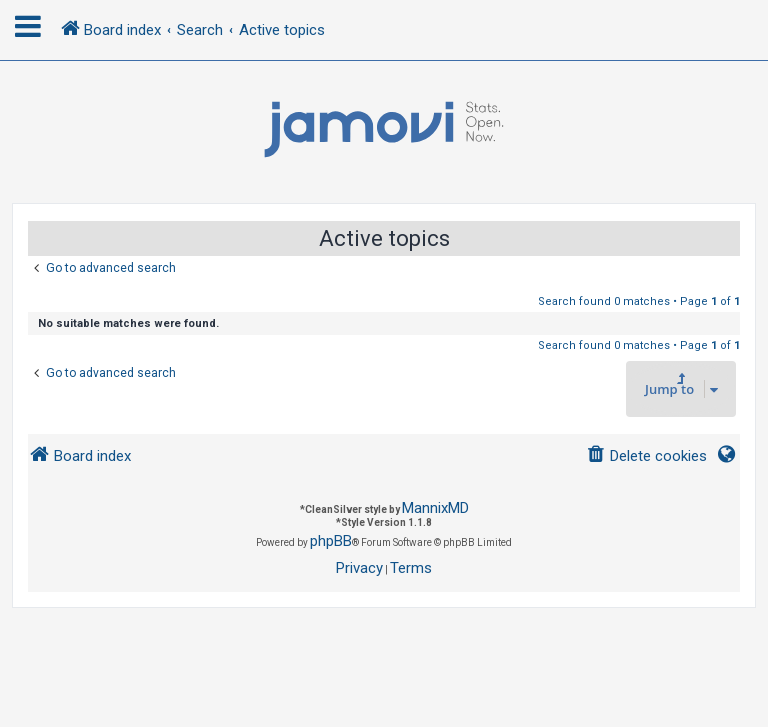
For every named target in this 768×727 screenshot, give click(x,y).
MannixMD (435, 508)
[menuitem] (646, 456)
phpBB (331, 541)
